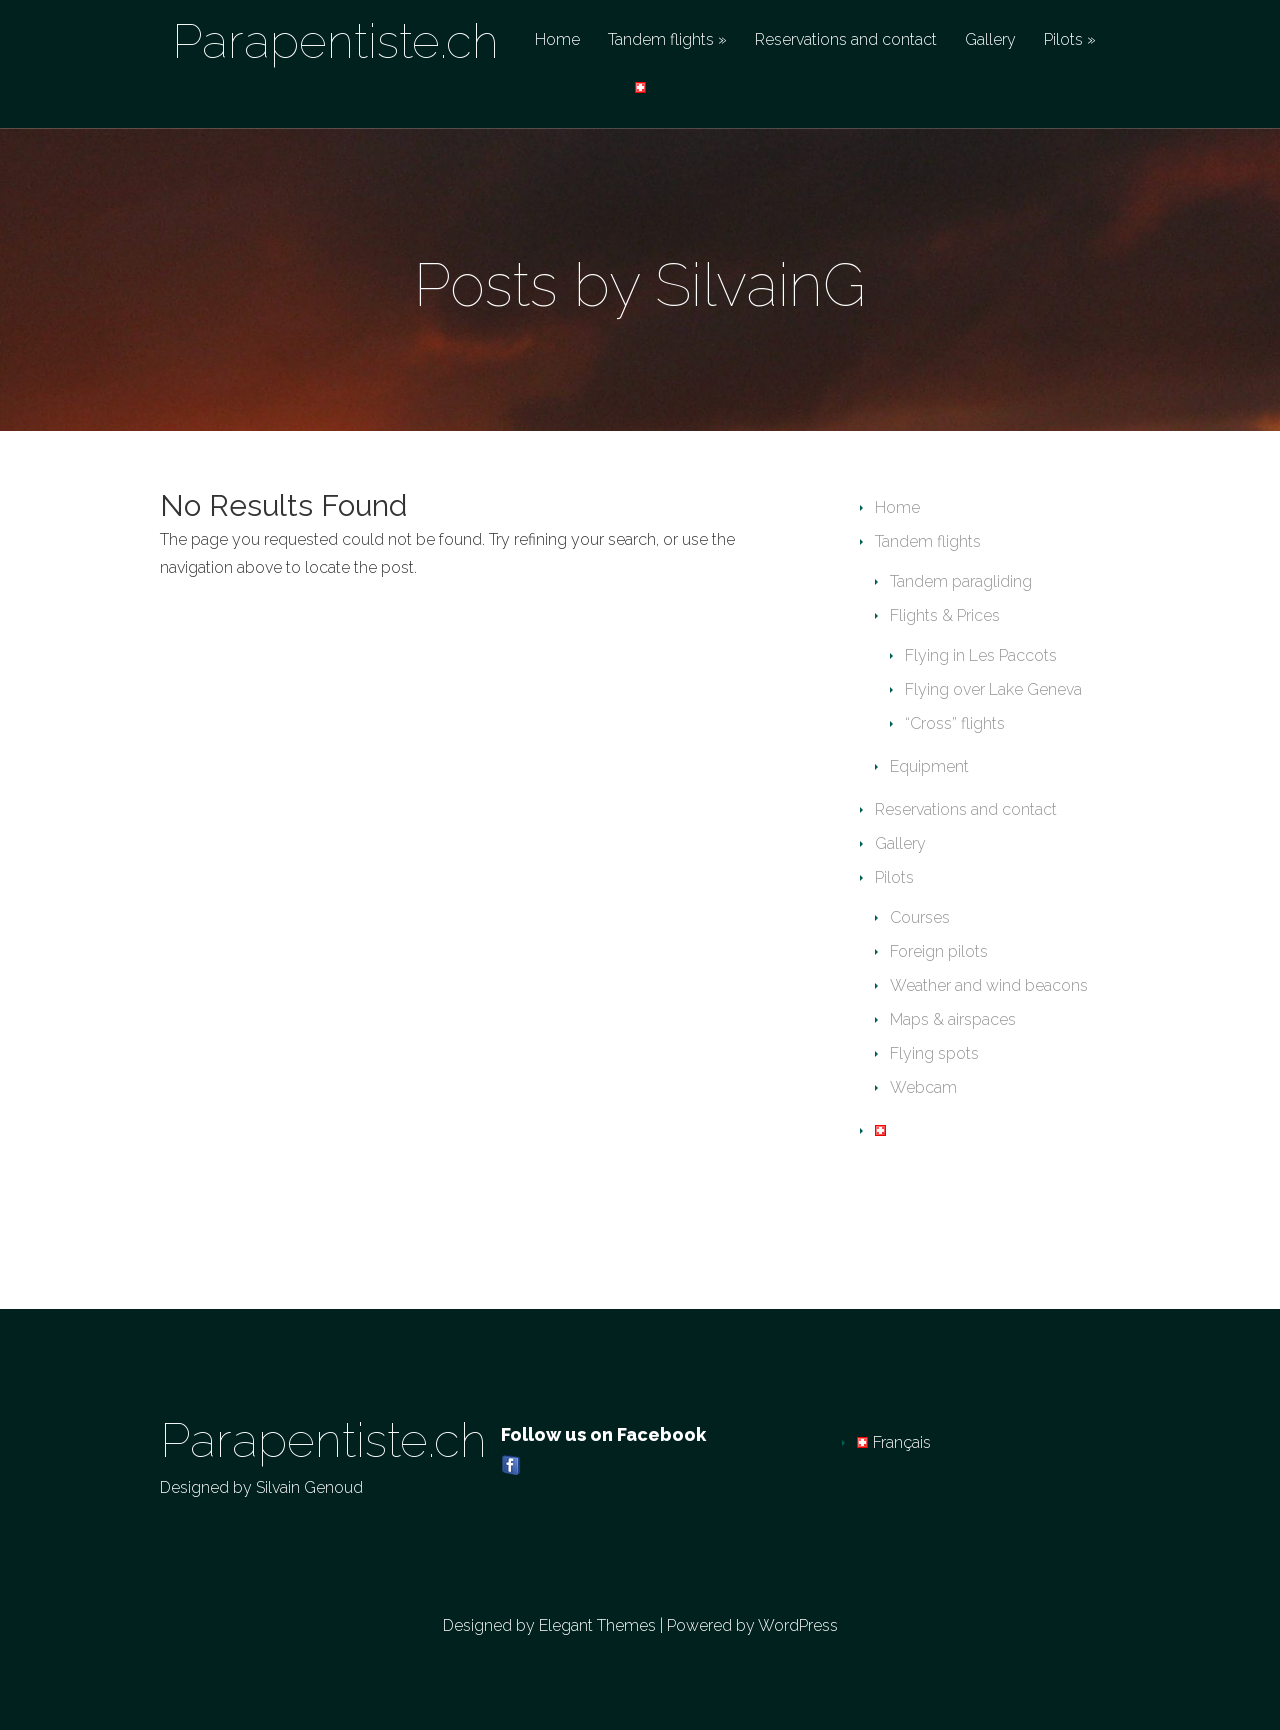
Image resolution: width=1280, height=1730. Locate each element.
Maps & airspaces (953, 1019)
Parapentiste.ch (335, 41)
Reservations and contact (846, 40)
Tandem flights (661, 40)
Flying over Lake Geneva (993, 689)
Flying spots (934, 1053)
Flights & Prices (945, 615)
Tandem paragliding (961, 581)
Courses (920, 917)
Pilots (1063, 40)
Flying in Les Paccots (981, 655)
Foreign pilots (939, 951)
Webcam (923, 1087)
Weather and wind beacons (989, 985)
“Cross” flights (955, 723)
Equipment (929, 766)
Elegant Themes (597, 1625)
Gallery (990, 40)
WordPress (798, 1625)
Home (557, 40)
